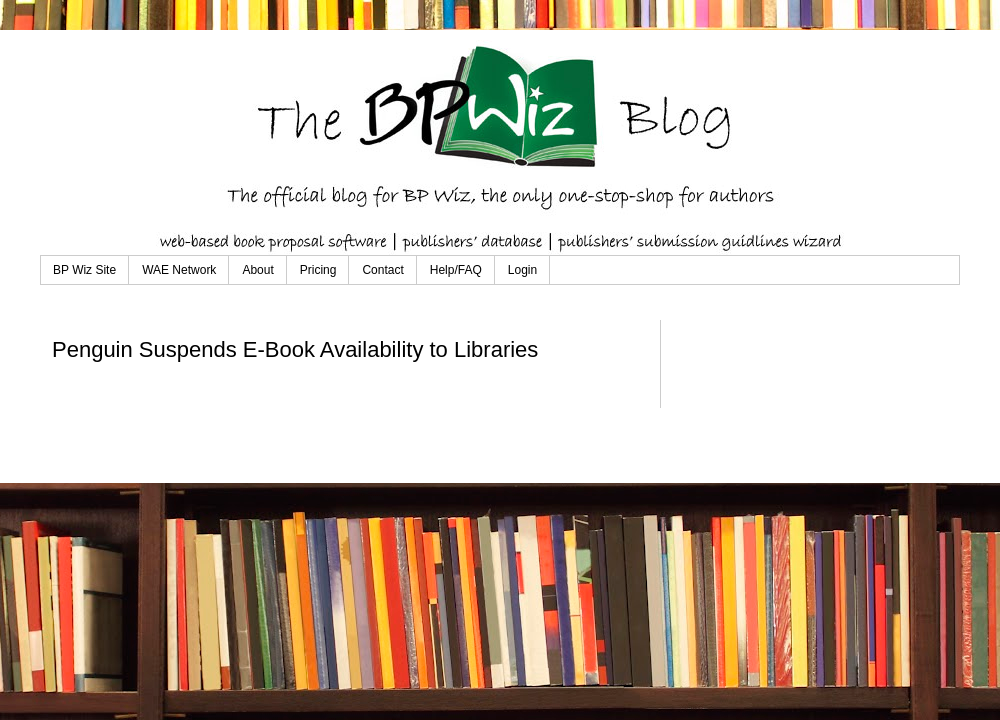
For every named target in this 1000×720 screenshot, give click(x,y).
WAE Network (179, 270)
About (257, 270)
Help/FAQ (456, 270)
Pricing (318, 270)
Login (522, 270)
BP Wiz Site (84, 270)
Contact (382, 270)
